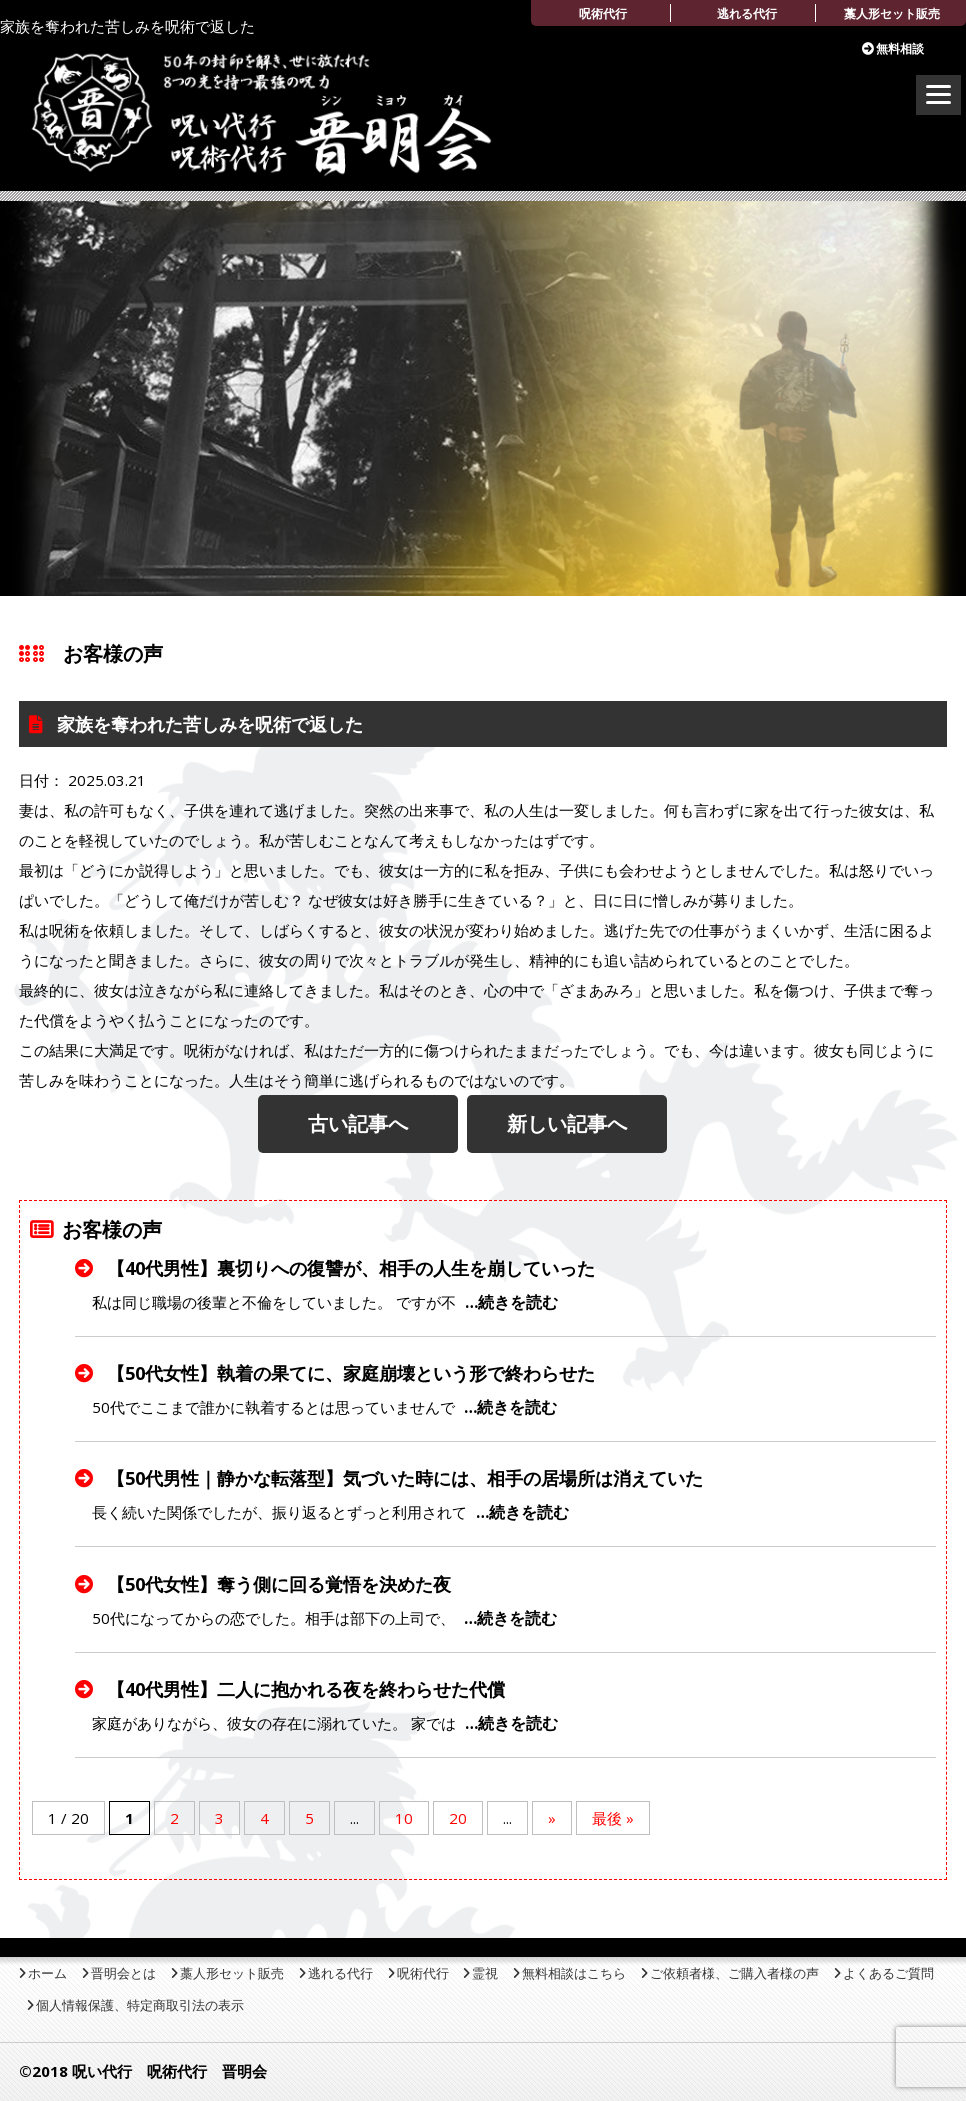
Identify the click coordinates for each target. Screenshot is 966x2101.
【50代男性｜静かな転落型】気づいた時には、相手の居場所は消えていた (402, 1478)
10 (404, 1818)
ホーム (47, 1973)
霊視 (485, 1973)
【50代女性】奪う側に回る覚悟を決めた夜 (276, 1584)
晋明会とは (123, 1973)
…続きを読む (511, 1302)
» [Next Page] (552, 1818)
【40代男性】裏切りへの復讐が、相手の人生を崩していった (348, 1268)
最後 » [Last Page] (613, 1818)
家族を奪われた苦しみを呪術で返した (207, 724)
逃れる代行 (747, 13)
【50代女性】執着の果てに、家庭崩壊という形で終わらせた (348, 1373)
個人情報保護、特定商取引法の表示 (140, 2005)
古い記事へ (358, 1123)
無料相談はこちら (574, 1973)
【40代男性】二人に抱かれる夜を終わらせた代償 (303, 1689)
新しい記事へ (567, 1123)
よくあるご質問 (888, 1973)
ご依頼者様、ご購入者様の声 (734, 1973)
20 (458, 1818)
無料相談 (900, 48)
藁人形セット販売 (892, 13)
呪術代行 (603, 13)
